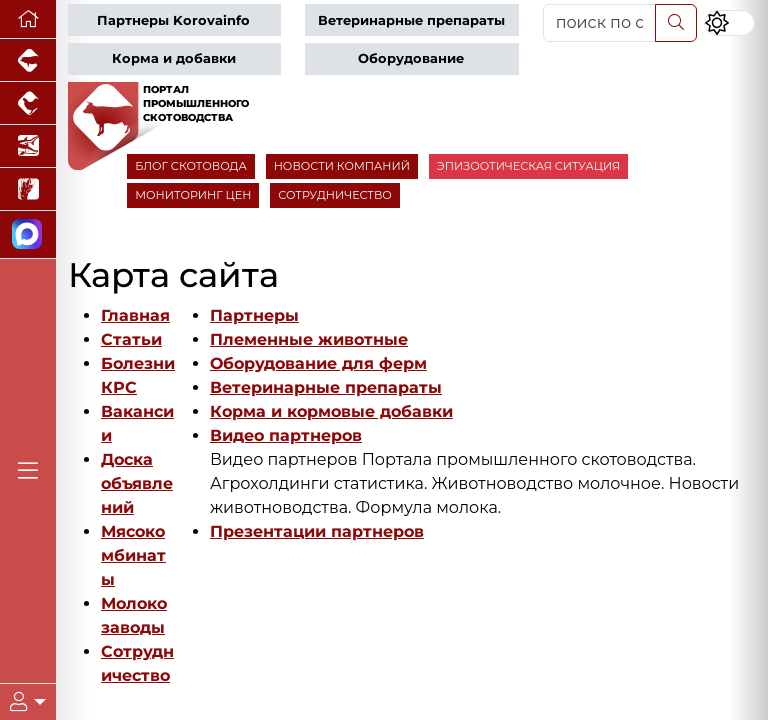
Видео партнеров (286, 435)
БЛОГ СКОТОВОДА (190, 166)
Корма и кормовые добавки (331, 411)
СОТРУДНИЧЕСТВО (335, 195)
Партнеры (254, 315)
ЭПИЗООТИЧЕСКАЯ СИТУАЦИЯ (528, 166)
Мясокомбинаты (133, 555)
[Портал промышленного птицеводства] (28, 103)
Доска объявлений (137, 483)
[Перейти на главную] (28, 19)
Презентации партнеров (317, 531)
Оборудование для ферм (318, 363)
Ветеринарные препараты (411, 20)
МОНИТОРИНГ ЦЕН (193, 195)
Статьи (131, 339)
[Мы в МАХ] (28, 235)
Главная (135, 315)
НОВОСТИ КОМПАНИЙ (342, 166)
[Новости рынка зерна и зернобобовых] (28, 189)
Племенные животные (309, 339)
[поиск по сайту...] (599, 23)
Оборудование (411, 58)
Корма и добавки (174, 58)
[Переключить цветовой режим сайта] (729, 22)
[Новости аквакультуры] (28, 146)
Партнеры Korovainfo (173, 20)
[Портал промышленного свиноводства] (28, 60)
